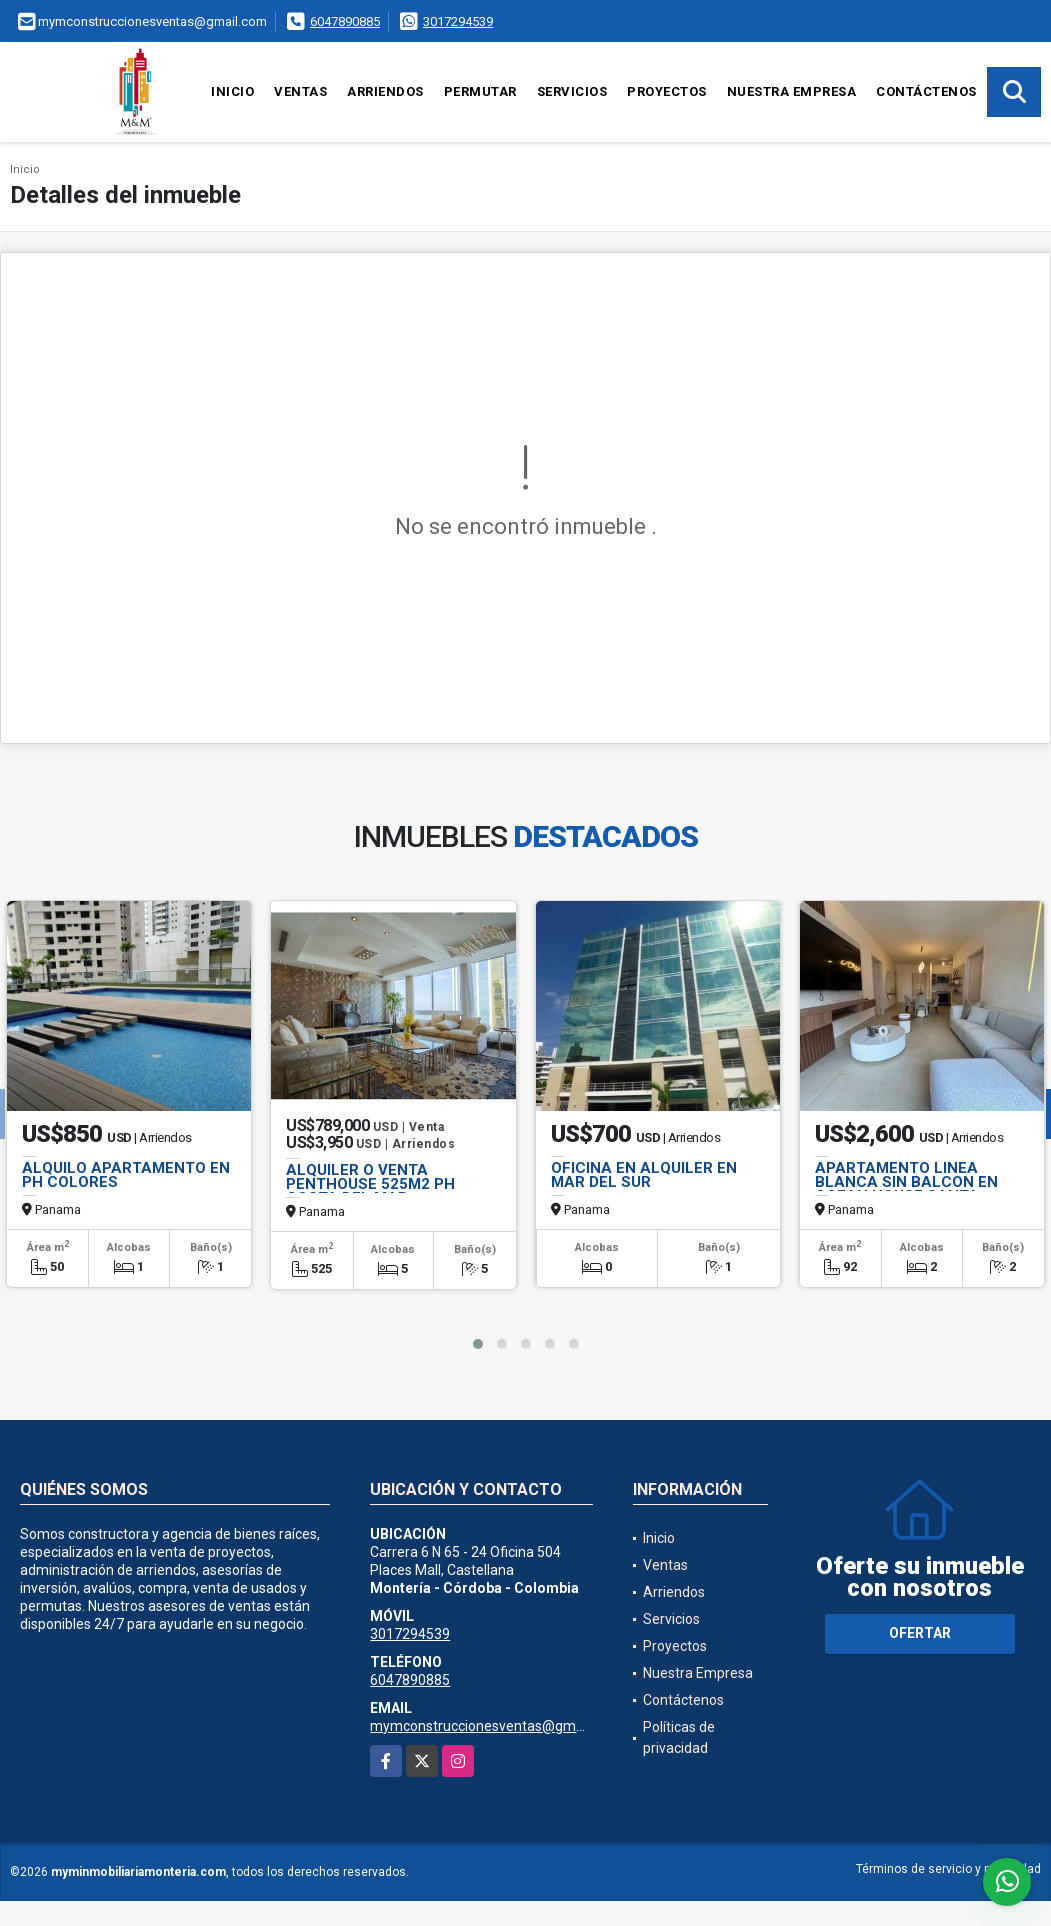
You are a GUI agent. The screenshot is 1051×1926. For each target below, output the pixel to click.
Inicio (232, 91)
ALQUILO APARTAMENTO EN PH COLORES (126, 1175)
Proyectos (667, 91)
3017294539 (458, 21)
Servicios (572, 91)
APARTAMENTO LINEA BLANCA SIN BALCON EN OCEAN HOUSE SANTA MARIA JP (906, 1189)
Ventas (300, 91)
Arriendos (385, 91)
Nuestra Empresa (792, 91)
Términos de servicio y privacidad (948, 1869)
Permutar (480, 91)
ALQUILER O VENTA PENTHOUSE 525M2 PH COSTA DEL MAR (370, 1184)
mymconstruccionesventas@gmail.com (495, 1726)
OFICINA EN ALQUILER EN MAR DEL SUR (644, 1175)
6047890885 (345, 21)
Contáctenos (926, 91)
